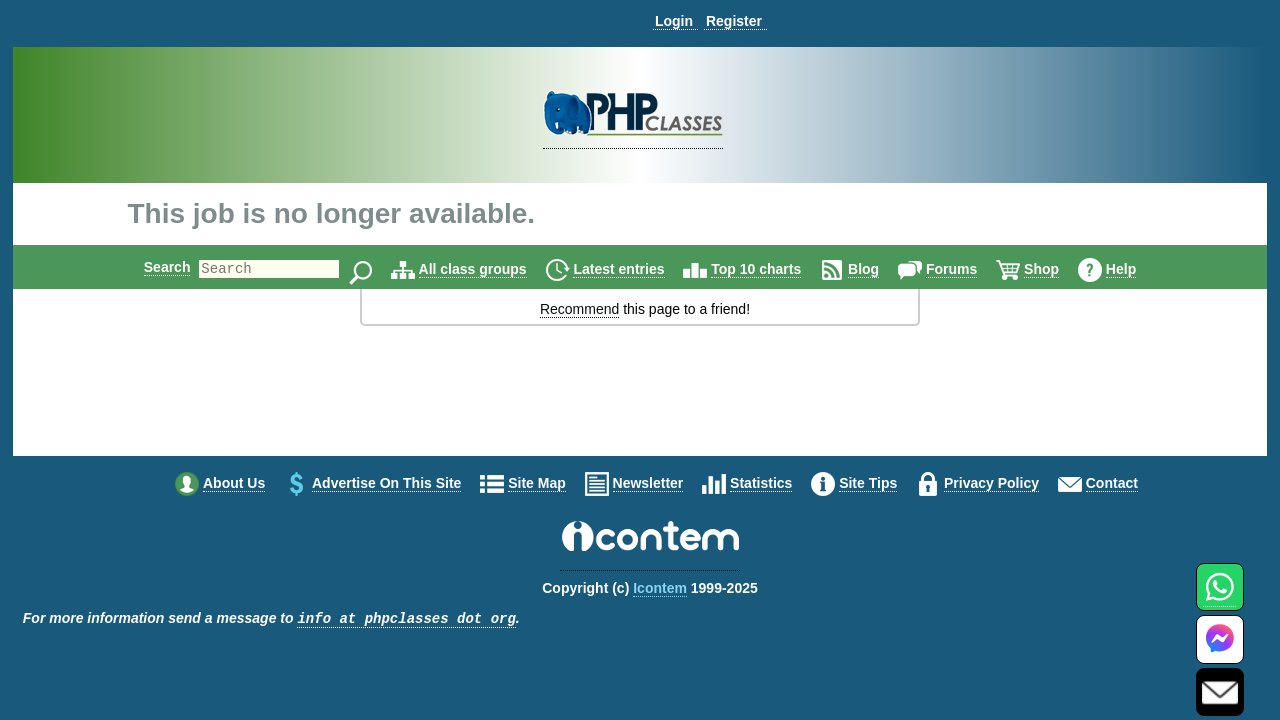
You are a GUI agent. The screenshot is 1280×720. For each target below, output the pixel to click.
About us (234, 483)
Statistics (761, 483)
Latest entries (635, 269)
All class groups (490, 269)
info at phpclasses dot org (406, 619)
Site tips (868, 483)
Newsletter (648, 483)
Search (150, 267)
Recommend (579, 309)
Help (1138, 269)
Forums (968, 269)
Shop (1058, 269)
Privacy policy (991, 483)
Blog (880, 269)
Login (674, 21)
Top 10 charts (773, 269)
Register (734, 21)
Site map (537, 483)
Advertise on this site (386, 483)
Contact (1112, 483)
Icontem (660, 588)
